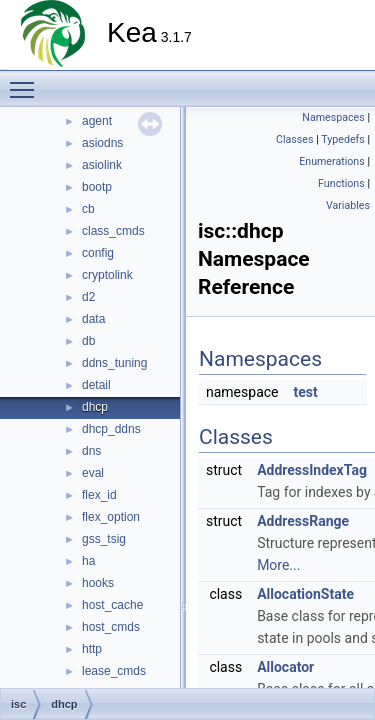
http (92, 649)
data (93, 319)
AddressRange (303, 521)
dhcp (95, 407)
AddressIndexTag (312, 470)
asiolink (102, 165)
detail (96, 385)
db (88, 341)
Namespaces (333, 117)
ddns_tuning (114, 363)
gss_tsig (104, 539)
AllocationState (305, 594)
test (305, 392)
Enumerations (332, 161)
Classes (294, 139)
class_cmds (113, 231)
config (98, 253)
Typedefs (343, 139)
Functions (341, 183)
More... (278, 565)
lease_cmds (114, 671)
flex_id (99, 495)
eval (93, 473)
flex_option (111, 517)
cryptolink (107, 275)
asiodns (102, 143)
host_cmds (111, 627)
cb (88, 209)
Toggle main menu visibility (27, 81)
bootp (97, 187)
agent (97, 121)
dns (91, 451)
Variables (348, 205)
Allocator (285, 667)
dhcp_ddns (111, 429)
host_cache (112, 605)
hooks (98, 583)
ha (88, 561)
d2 (88, 297)
